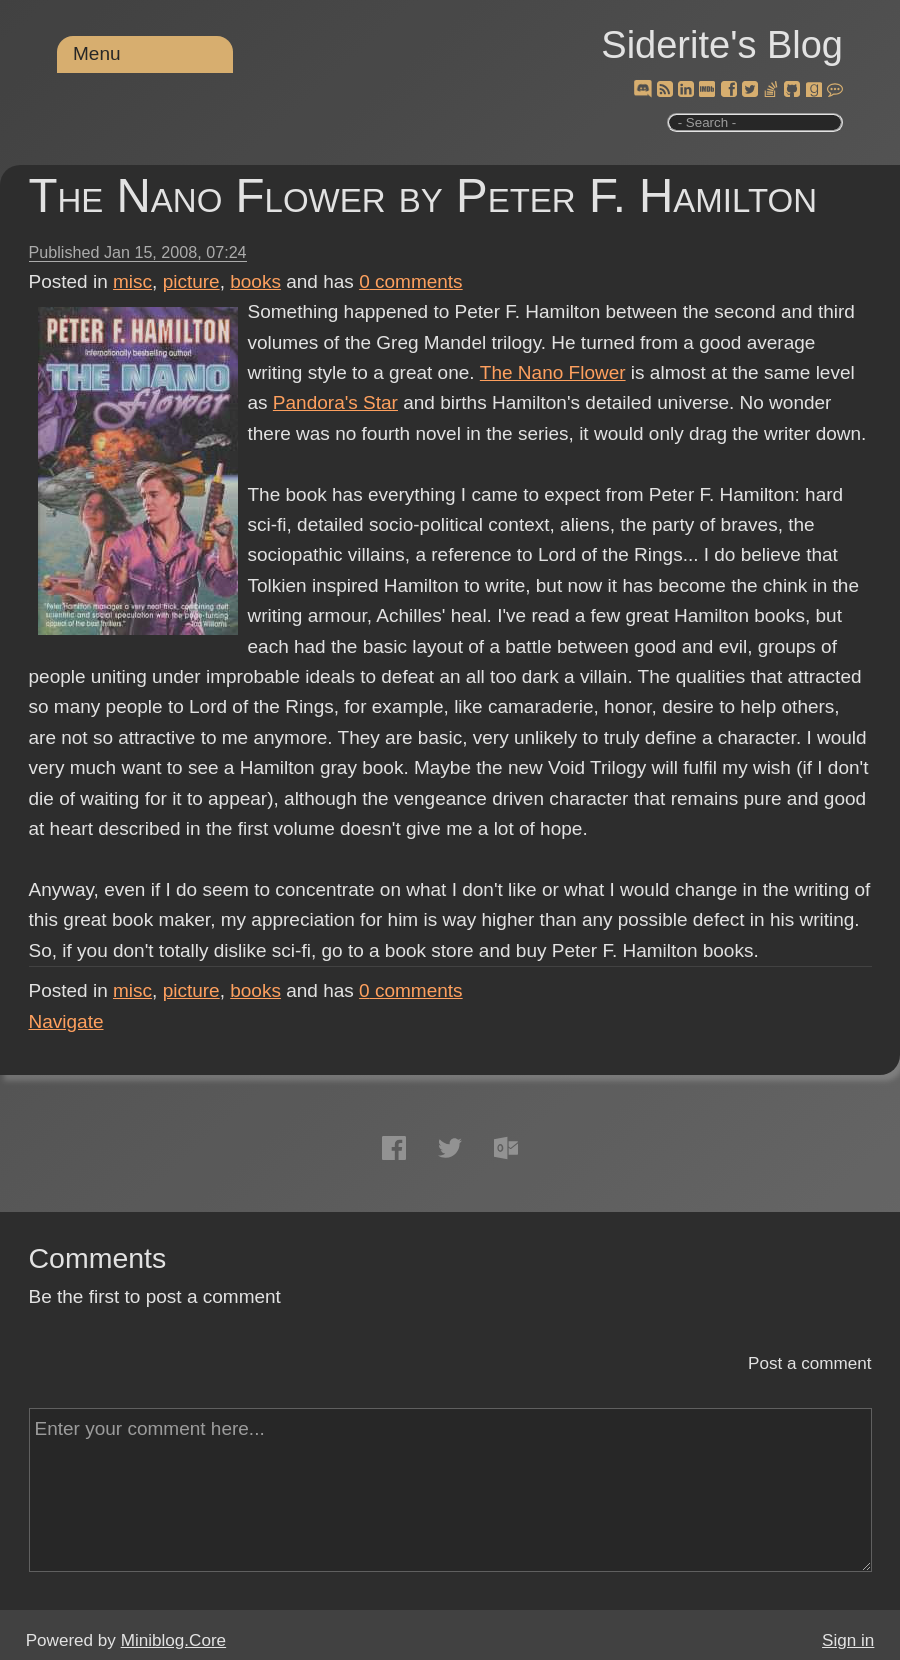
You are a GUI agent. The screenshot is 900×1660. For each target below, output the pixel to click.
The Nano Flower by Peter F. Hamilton (423, 195)
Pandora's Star (335, 402)
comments (411, 281)
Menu (97, 53)
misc (132, 281)
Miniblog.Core (173, 1640)
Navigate (66, 1021)
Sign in (848, 1640)
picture (191, 281)
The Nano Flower (553, 372)
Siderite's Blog (722, 45)
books (255, 281)
